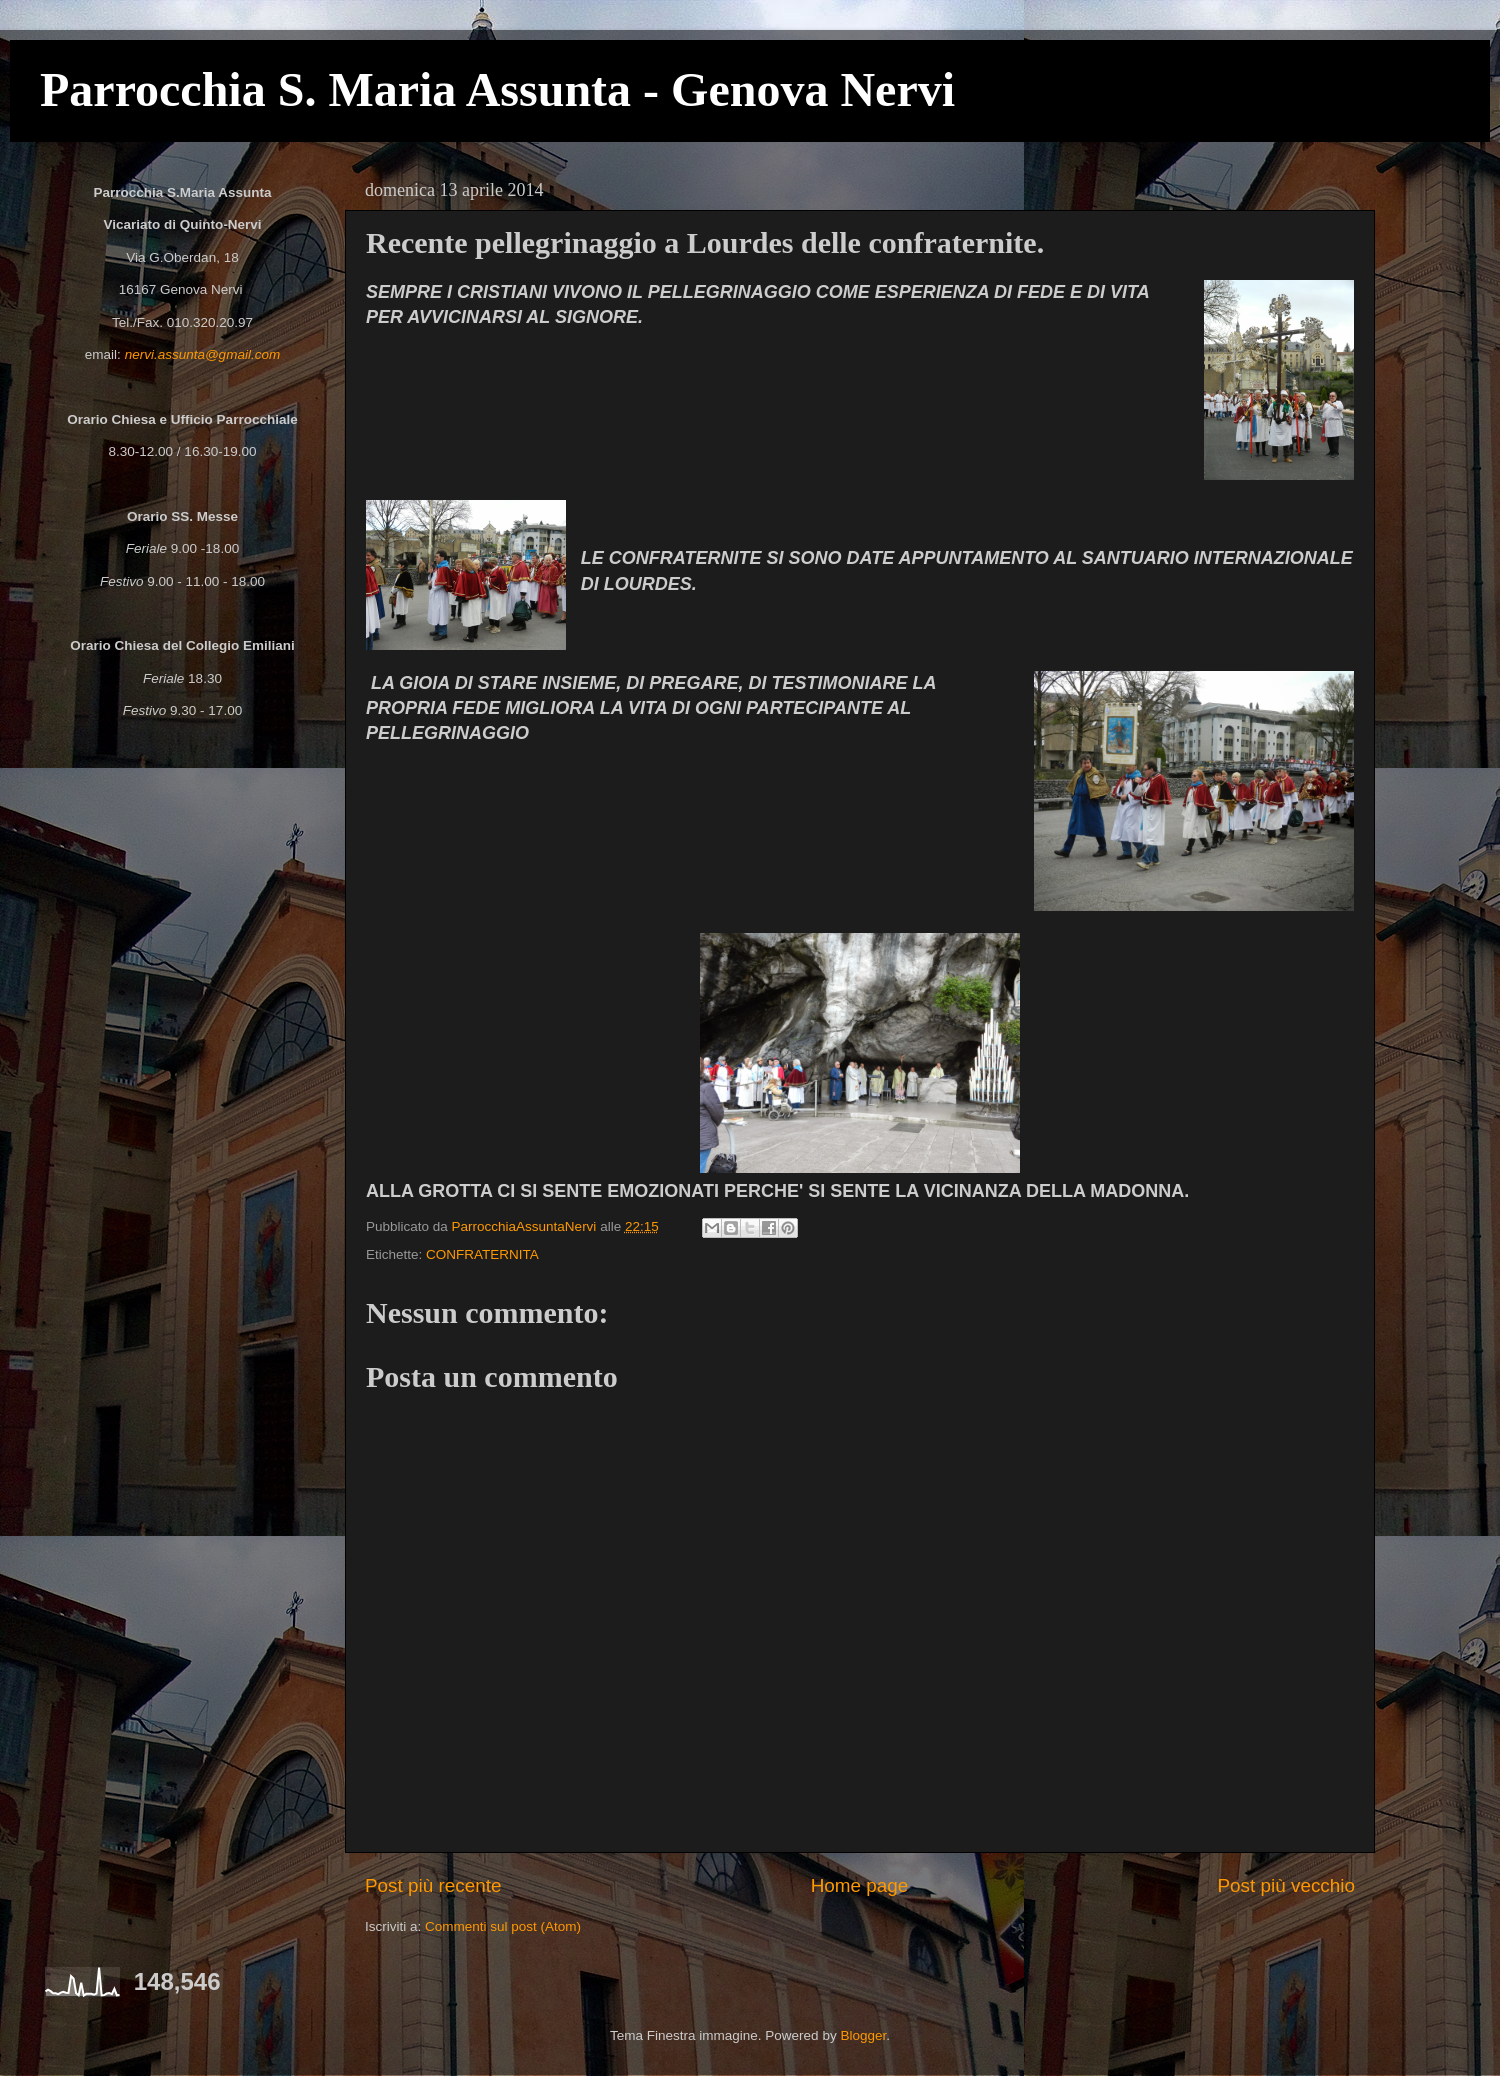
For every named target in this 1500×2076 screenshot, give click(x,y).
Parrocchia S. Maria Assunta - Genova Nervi (497, 89)
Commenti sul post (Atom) (503, 1926)
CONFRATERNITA (482, 1254)
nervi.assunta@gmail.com (203, 354)
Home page (860, 1885)
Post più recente (433, 1885)
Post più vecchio (1286, 1885)
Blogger (863, 2035)
